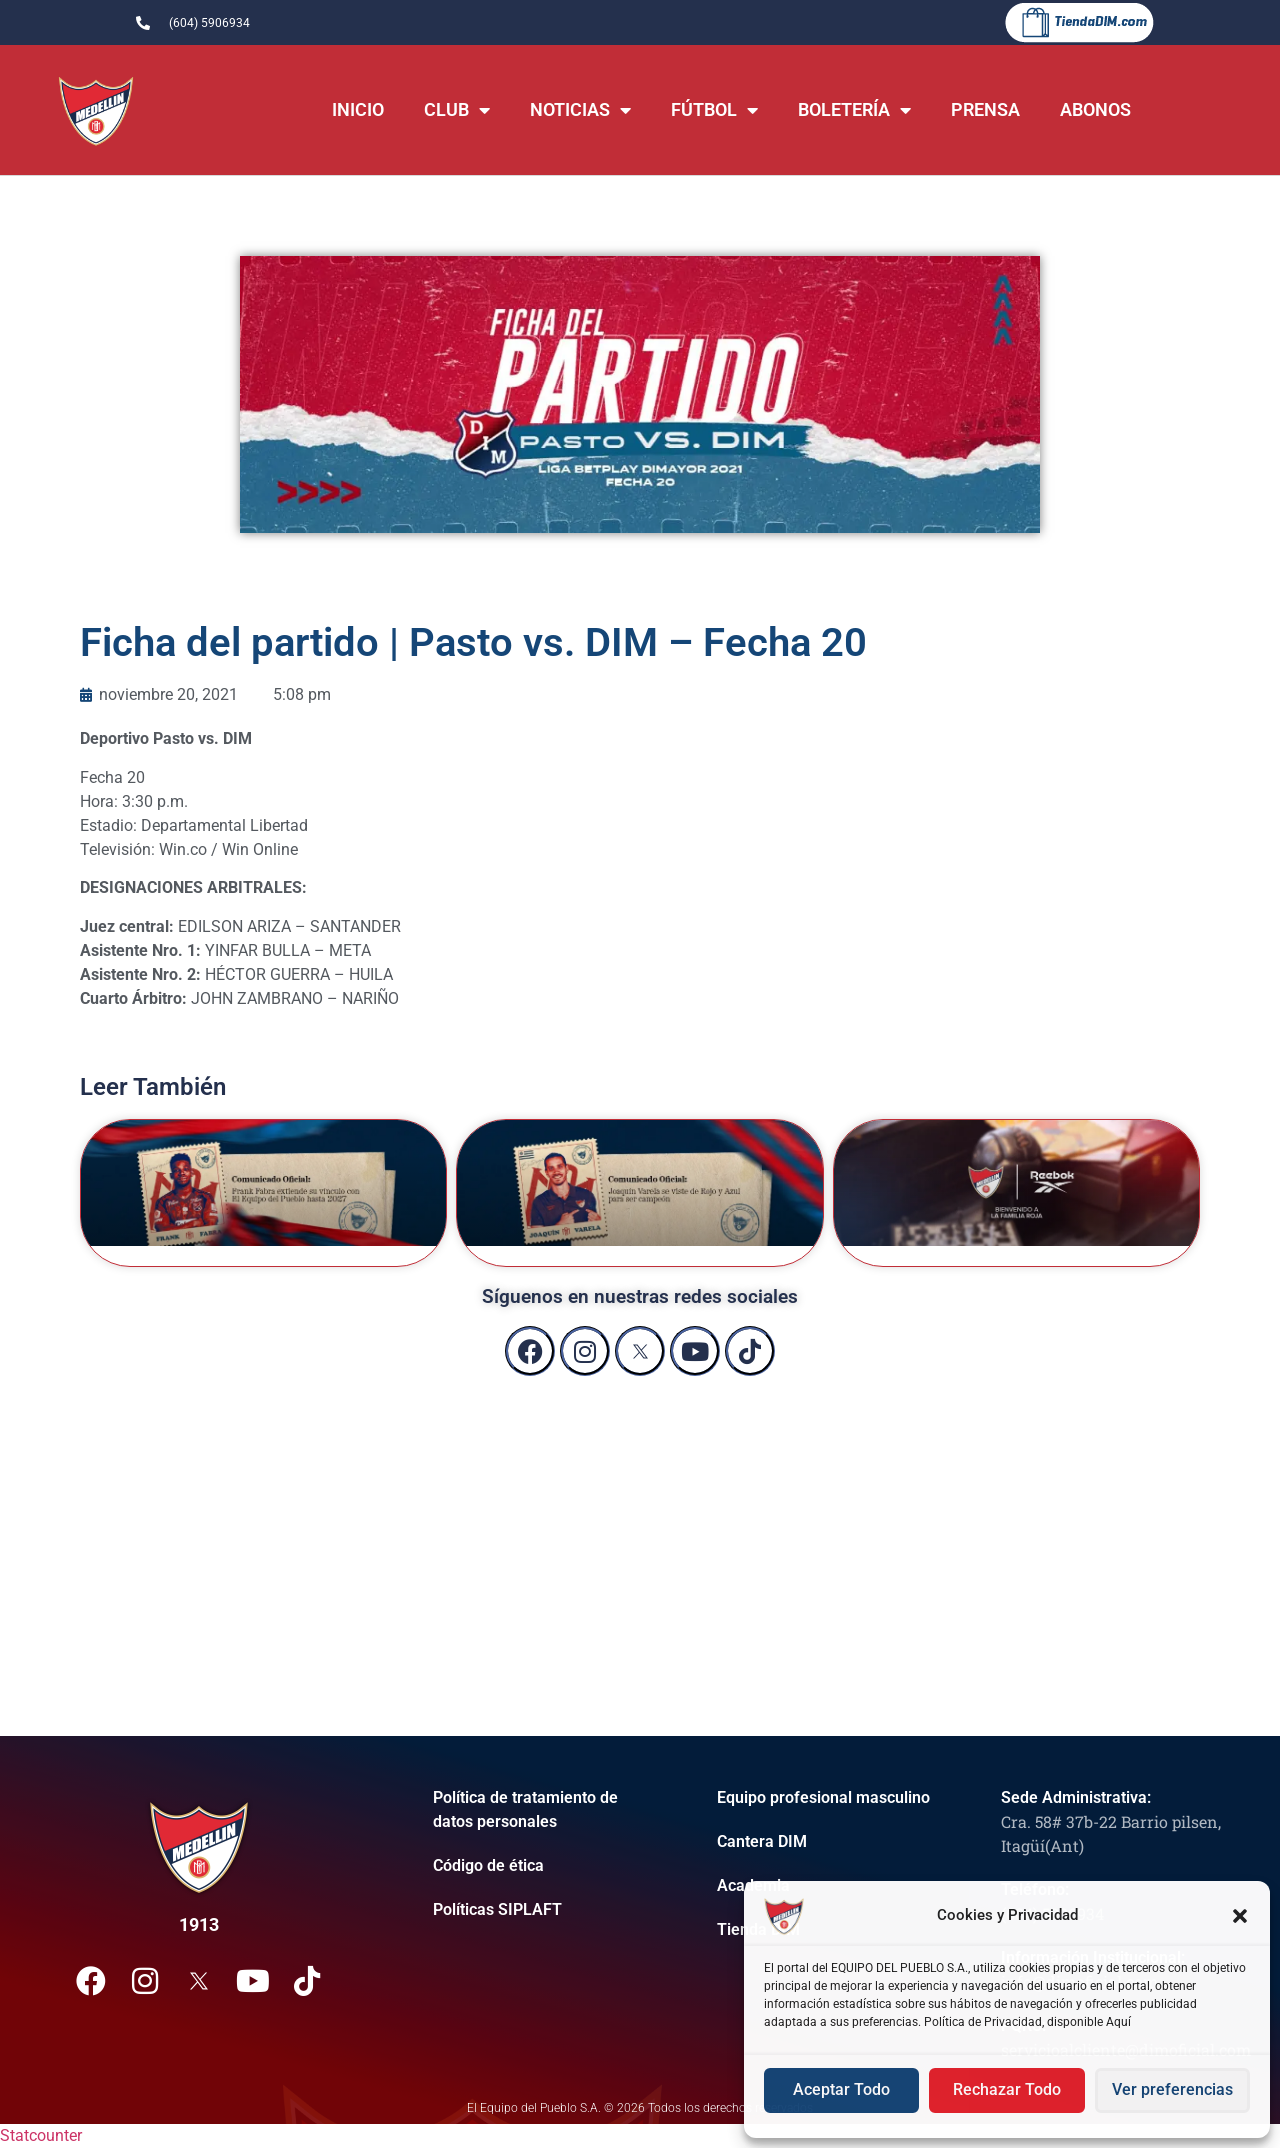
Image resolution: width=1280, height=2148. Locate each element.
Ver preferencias (1172, 2091)
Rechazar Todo (1007, 2091)
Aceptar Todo (842, 2091)
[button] (1240, 1916)
